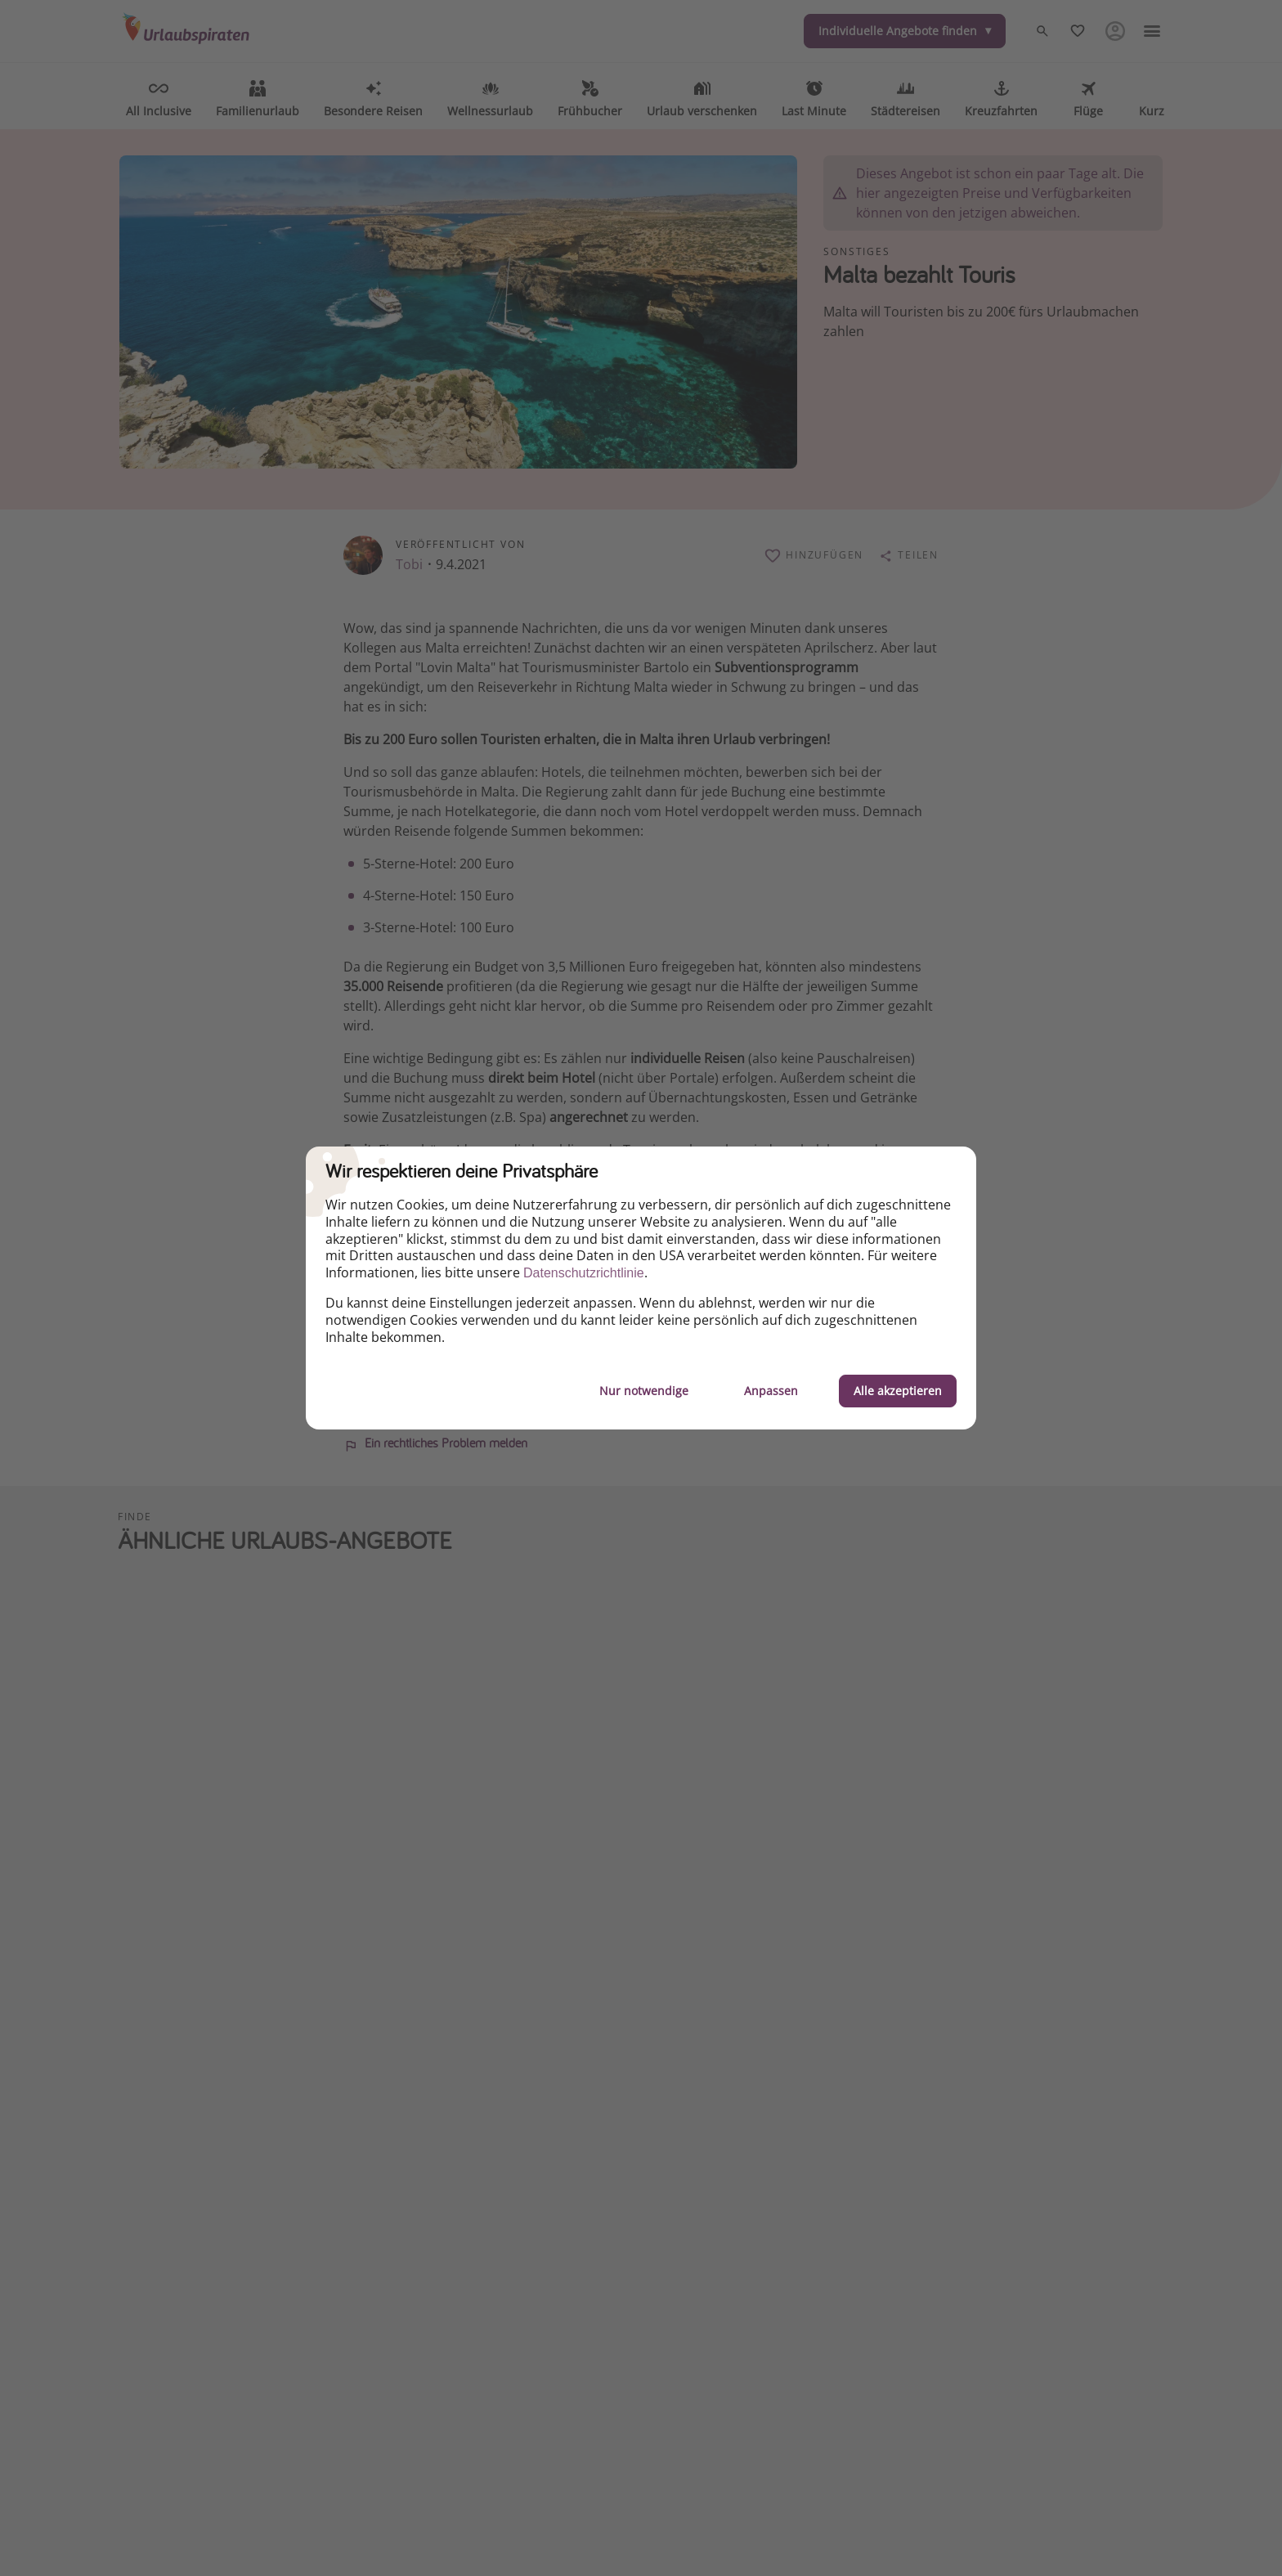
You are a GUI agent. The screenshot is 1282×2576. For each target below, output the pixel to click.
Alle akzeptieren (898, 1390)
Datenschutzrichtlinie (583, 1273)
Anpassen (771, 1390)
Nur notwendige (643, 1390)
